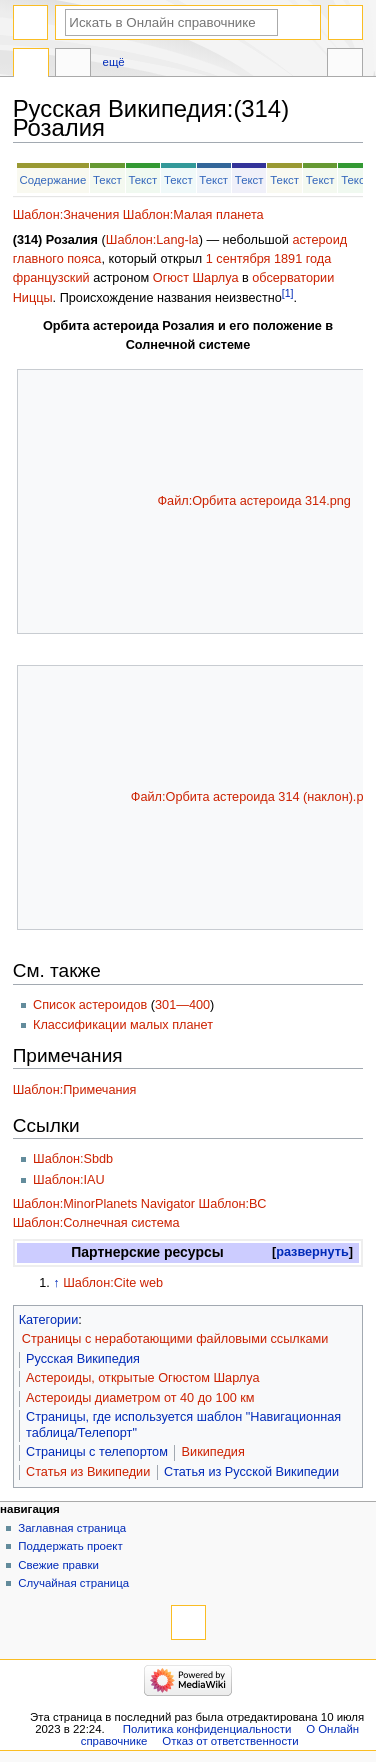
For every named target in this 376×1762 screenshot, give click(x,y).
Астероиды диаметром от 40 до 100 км (140, 1398)
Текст (107, 180)
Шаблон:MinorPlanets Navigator (104, 1204)
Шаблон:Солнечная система (96, 1223)
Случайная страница (73, 1583)
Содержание (53, 180)
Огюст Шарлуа (196, 278)
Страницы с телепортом (97, 1452)
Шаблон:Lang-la (152, 240)
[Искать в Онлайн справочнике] (171, 22)
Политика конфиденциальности (207, 1729)
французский (51, 278)
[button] (312, 1252)
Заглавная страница (72, 1528)
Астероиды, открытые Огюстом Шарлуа (142, 1378)
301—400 (182, 1005)
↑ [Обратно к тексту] (56, 1283)
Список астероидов (90, 1005)
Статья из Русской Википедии (251, 1472)
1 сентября (238, 259)
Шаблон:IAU (69, 1180)
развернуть (312, 1252)
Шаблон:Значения (66, 215)
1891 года (302, 259)
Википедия (213, 1452)
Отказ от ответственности (230, 1741)
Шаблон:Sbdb (73, 1159)
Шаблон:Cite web (113, 1283)
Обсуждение (73, 65)
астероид (319, 240)
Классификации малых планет (123, 1025)
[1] (288, 293)
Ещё (114, 62)
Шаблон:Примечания (75, 1090)
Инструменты (345, 65)
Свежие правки (58, 1565)
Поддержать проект (70, 1546)
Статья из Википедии (88, 1472)
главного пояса (57, 259)
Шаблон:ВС (233, 1204)
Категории (49, 1320)
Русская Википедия (83, 1359)
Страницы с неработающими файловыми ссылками (175, 1339)
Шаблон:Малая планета (193, 215)
